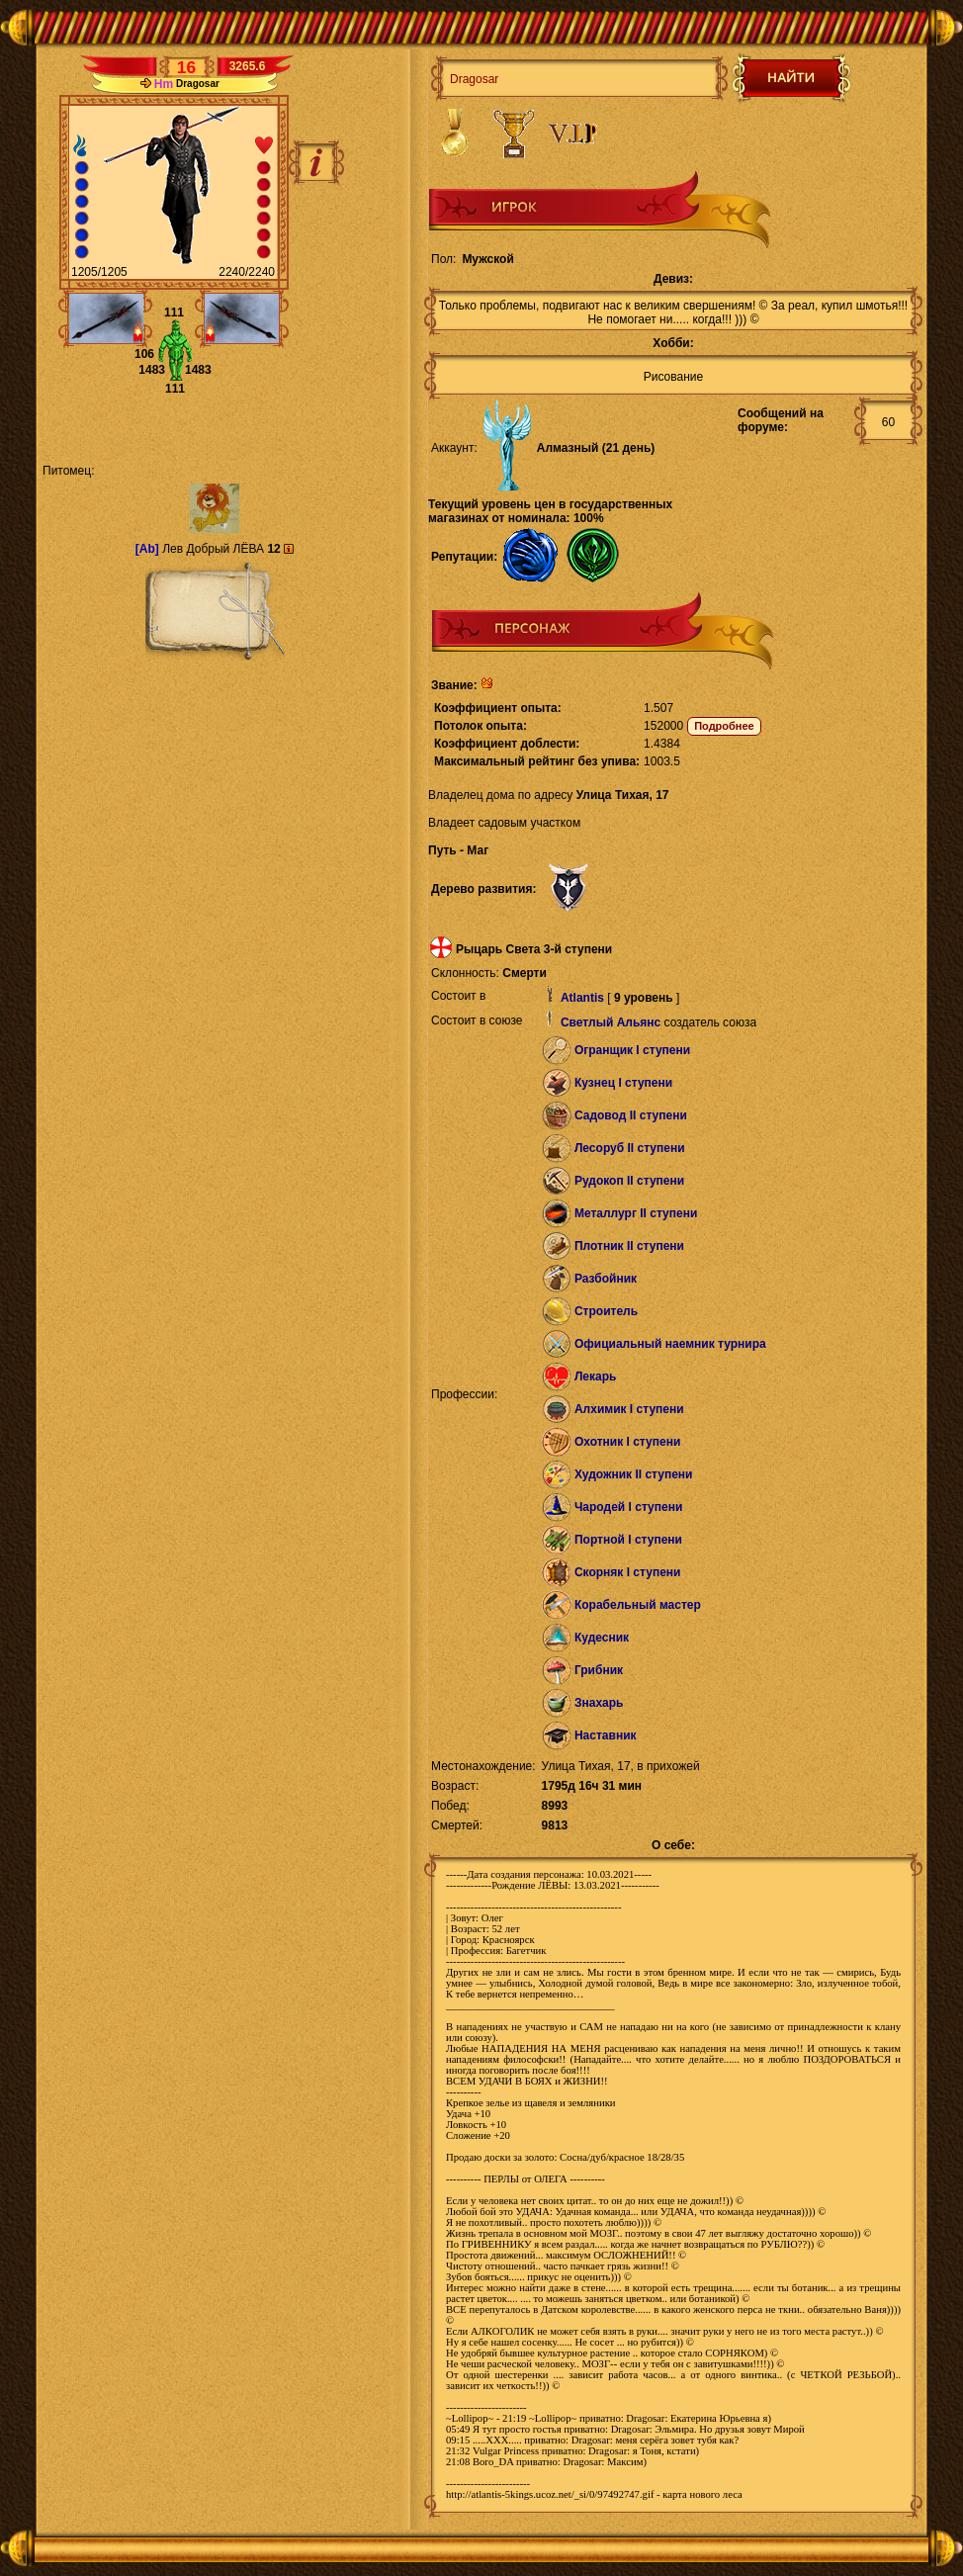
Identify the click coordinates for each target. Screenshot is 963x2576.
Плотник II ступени (629, 1246)
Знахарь (599, 1703)
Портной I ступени (628, 1540)
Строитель (606, 1311)
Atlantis (582, 998)
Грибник (598, 1670)
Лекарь (595, 1376)
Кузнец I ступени (623, 1083)
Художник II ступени (633, 1474)
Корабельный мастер (637, 1605)
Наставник (605, 1735)
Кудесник (601, 1637)
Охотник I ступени (627, 1442)
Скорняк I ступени (627, 1572)
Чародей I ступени (628, 1507)
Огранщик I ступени (632, 1050)
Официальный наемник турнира (670, 1344)
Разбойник (605, 1279)
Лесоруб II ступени (629, 1148)
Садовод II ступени (630, 1115)
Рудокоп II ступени (629, 1181)
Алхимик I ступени (629, 1409)
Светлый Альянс (610, 1022)
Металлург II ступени (635, 1213)
